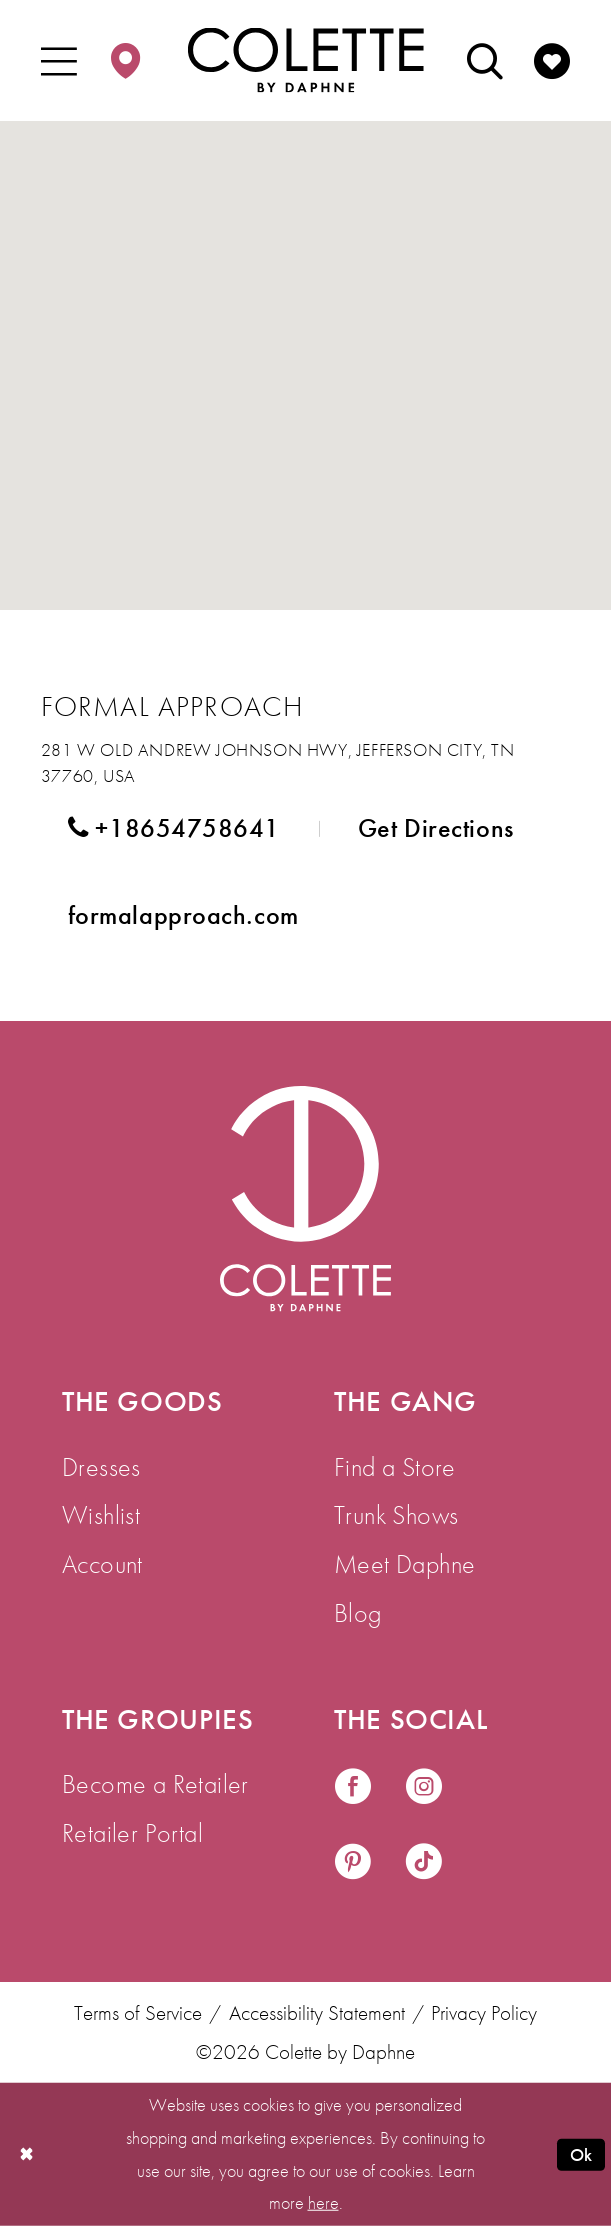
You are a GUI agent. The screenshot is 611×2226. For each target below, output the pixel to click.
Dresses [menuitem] (101, 1467)
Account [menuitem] (102, 1564)
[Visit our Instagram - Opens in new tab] (424, 1789)
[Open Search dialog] (485, 61)
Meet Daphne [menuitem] (404, 1564)
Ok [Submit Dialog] (581, 2154)
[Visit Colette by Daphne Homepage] (305, 1199)
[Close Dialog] (26, 2154)
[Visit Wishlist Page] (552, 61)
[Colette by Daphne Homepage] (305, 60)
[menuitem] (59, 61)
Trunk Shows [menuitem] (396, 1515)
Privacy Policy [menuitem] (484, 2013)
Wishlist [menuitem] (101, 1515)
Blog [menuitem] (358, 1613)
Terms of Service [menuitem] (138, 2013)
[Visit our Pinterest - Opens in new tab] (353, 1864)
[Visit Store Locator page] (126, 61)
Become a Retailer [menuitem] (155, 1784)
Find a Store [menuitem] (395, 1467)
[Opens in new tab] (183, 916)
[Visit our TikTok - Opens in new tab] (424, 1864)
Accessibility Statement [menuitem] (317, 2013)
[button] (59, 61)
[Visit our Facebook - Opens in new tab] (353, 1789)
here (323, 2202)
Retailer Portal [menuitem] (132, 1833)
